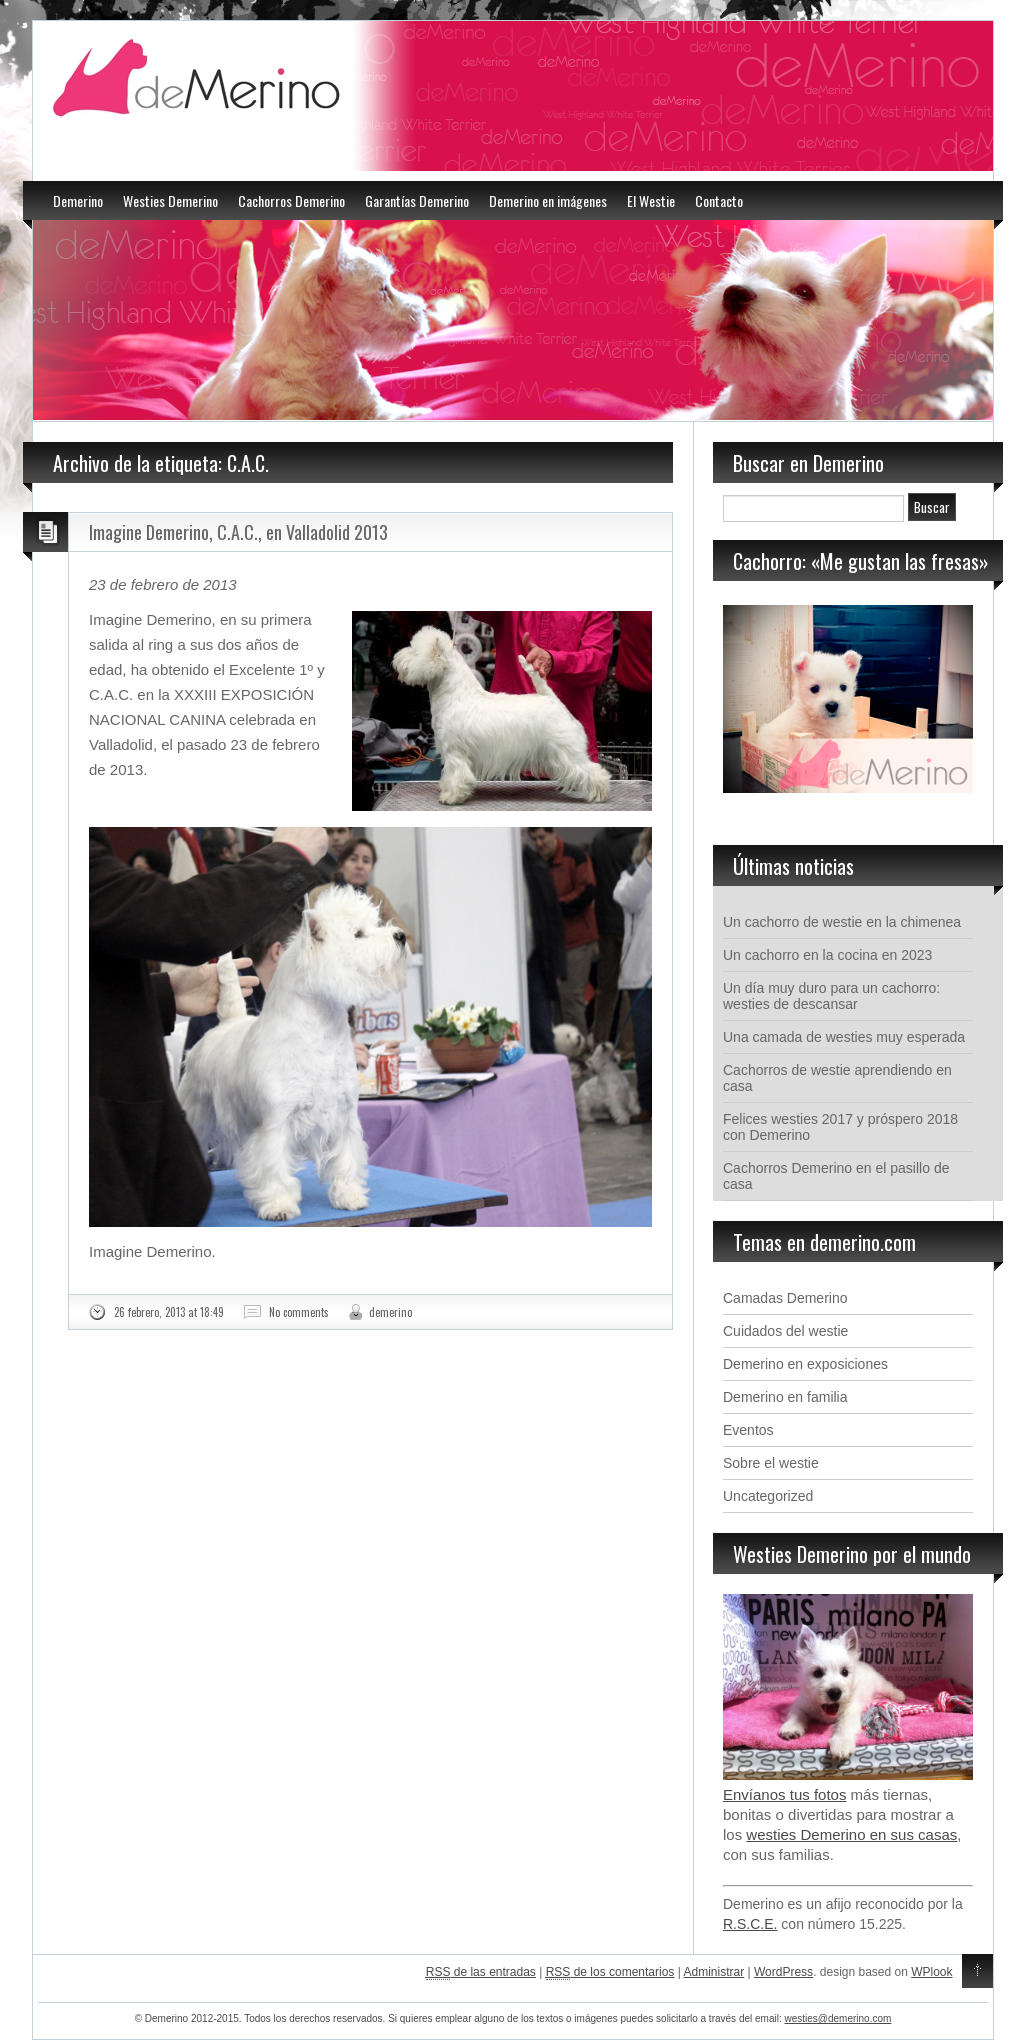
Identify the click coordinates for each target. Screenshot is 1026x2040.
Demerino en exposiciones (805, 1364)
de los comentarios (610, 1972)
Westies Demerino (170, 200)
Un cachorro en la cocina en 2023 (827, 955)
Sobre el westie (771, 1463)
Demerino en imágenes (548, 200)
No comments (299, 1312)
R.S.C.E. (750, 1924)
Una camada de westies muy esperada (844, 1037)
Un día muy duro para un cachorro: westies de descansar (831, 996)
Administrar (714, 1972)
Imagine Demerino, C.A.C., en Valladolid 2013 (238, 532)
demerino (390, 1312)
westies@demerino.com (837, 2018)
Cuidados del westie (785, 1331)
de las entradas (481, 1972)
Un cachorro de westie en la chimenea (842, 922)
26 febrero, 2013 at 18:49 (169, 1312)
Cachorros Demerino (291, 200)
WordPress (783, 1972)
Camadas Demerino (785, 1298)
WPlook (931, 1972)
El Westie (651, 200)
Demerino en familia (785, 1397)
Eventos (748, 1430)
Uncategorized (768, 1496)
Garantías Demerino (417, 200)
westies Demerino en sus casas (851, 1834)
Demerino (78, 200)
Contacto (719, 200)
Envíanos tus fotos (784, 1794)
